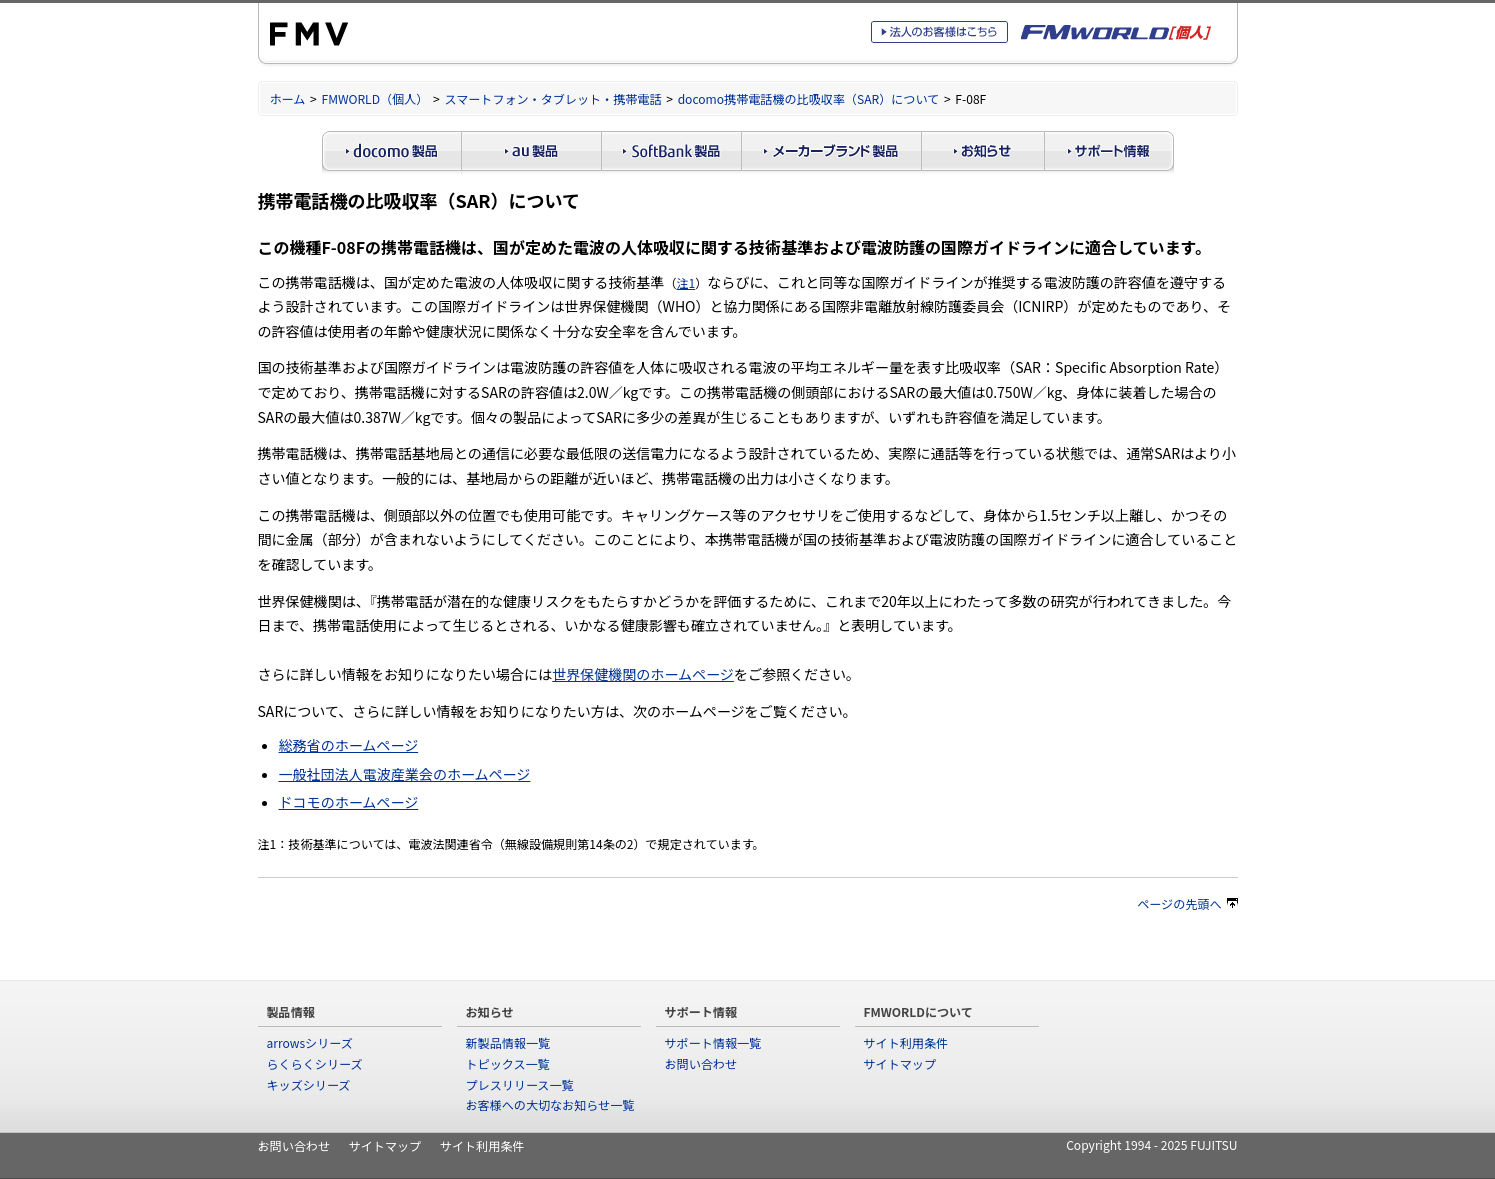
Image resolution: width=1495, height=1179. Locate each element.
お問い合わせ (701, 1063)
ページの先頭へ (1187, 903)
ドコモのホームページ (349, 802)
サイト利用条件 (906, 1042)
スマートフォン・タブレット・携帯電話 (552, 98)
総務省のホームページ (349, 745)
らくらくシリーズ (315, 1063)
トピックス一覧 (508, 1063)
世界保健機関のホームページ (643, 674)
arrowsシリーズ (310, 1042)
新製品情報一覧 (508, 1042)
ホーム (288, 98)
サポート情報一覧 (713, 1042)
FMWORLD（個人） (375, 98)
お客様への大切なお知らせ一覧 (550, 1104)
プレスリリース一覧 (520, 1084)
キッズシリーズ (309, 1084)
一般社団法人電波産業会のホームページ (405, 774)
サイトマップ (900, 1063)
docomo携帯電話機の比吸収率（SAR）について (809, 98)
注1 (685, 282)
